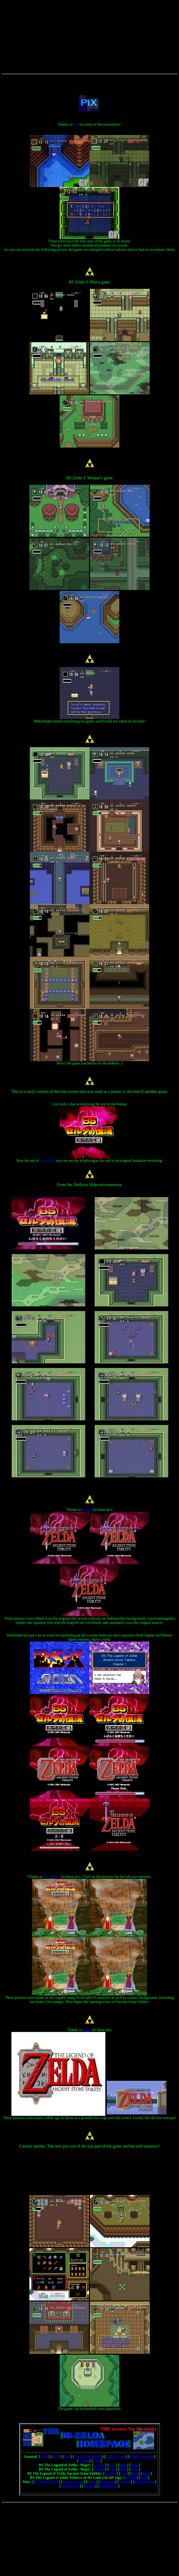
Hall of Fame (144, 2482)
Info (67, 2457)
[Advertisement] (89, 34)
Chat (97, 2461)
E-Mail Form (115, 2457)
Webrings (107, 2482)
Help (123, 2465)
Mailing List (108, 2486)
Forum (83, 2461)
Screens (99, 2465)
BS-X (56, 2457)
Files (112, 2465)
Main (44, 2457)
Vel (75, 124)
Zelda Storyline (141, 2457)
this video (47, 1161)
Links (91, 2482)
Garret (87, 1510)
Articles (125, 2482)
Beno (87, 2030)
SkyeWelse (51, 1877)
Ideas (135, 2465)
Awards (89, 2486)
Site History (70, 2486)
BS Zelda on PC (46, 2482)
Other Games (73, 2482)
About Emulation (88, 2457)
